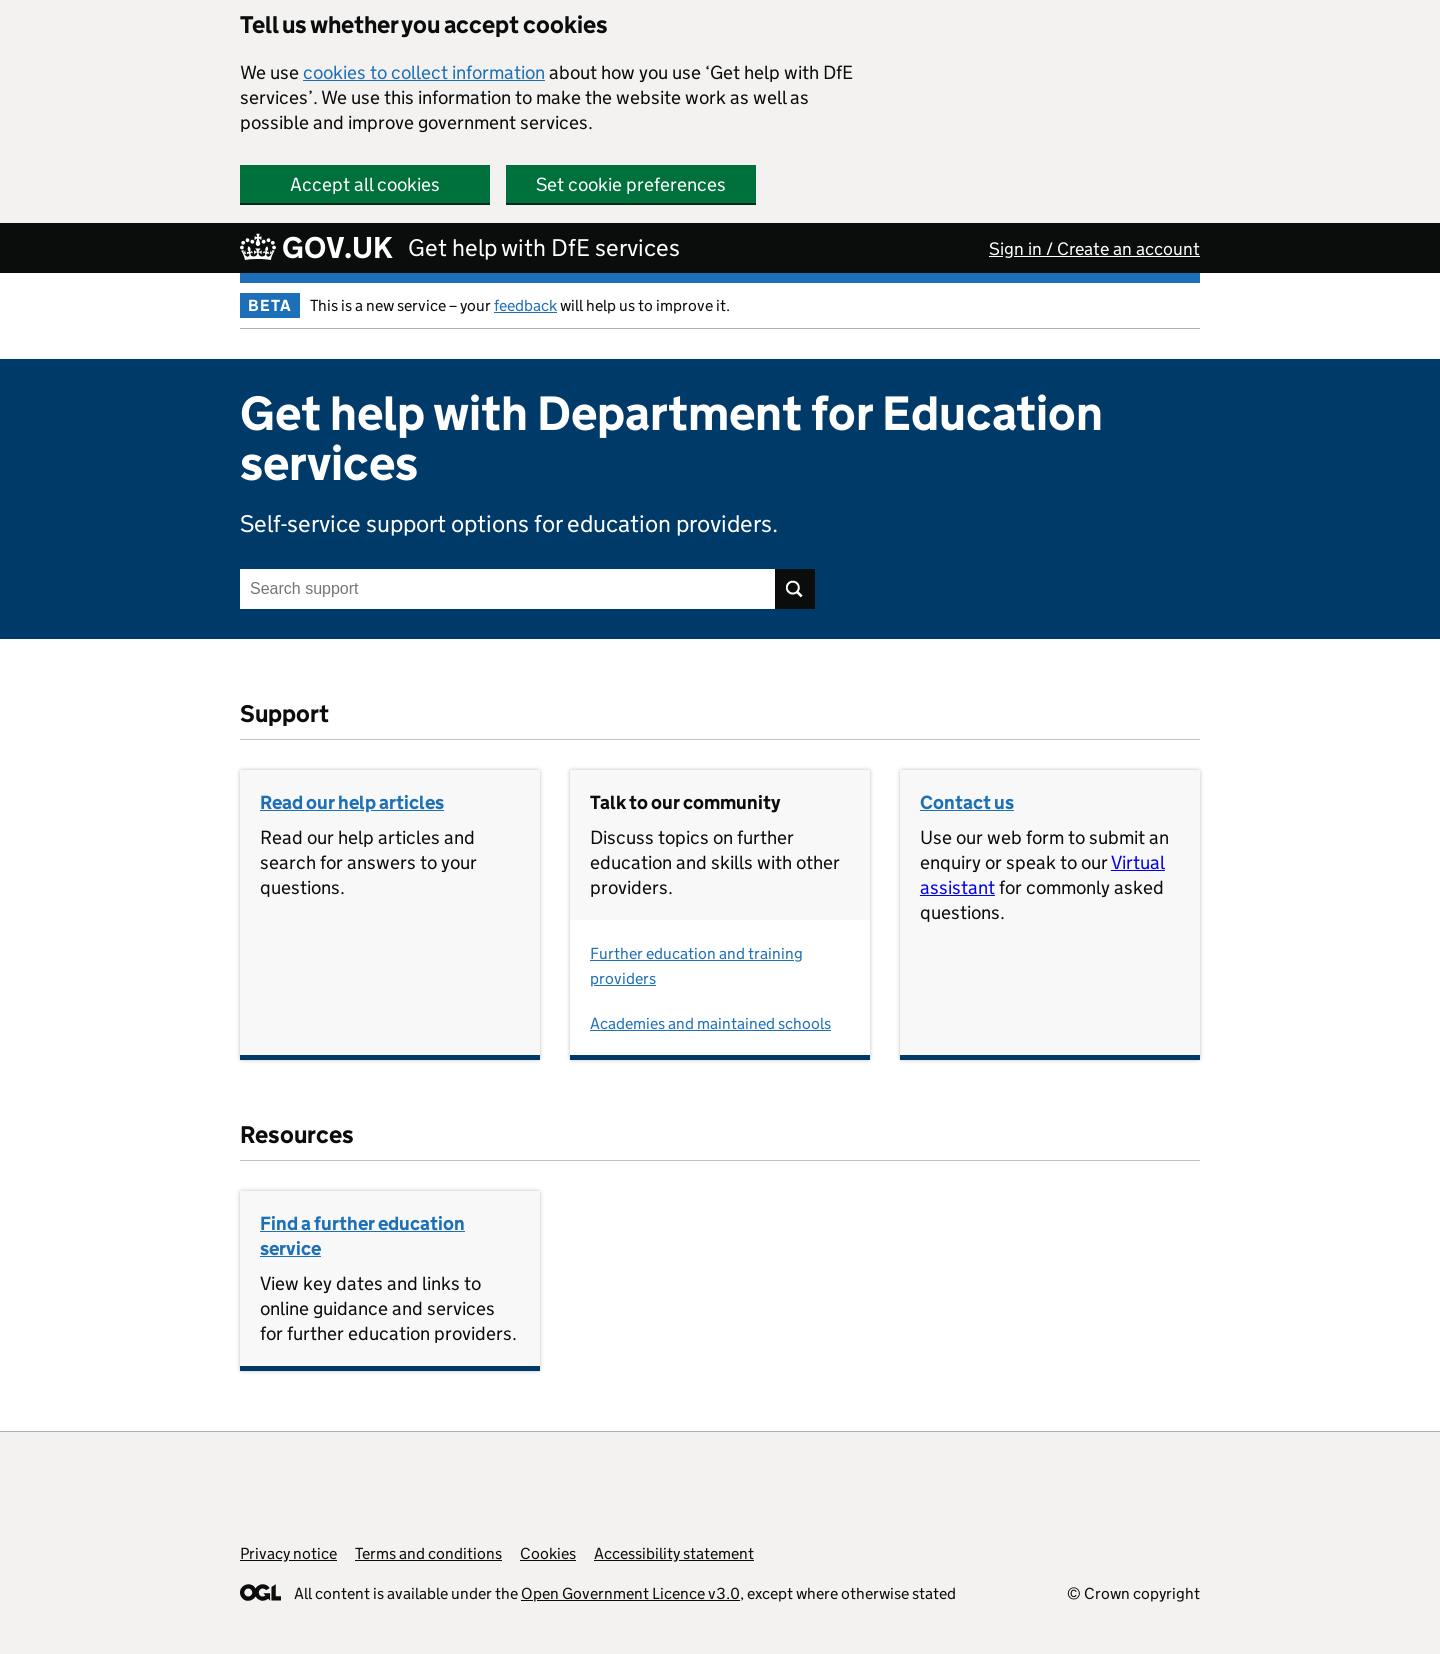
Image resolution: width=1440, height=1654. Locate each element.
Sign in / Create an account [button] (1094, 249)
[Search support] (507, 589)
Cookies (548, 1553)
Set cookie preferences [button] (631, 184)
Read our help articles (352, 802)
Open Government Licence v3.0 (630, 1593)
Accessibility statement (674, 1553)
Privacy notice (288, 1553)
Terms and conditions (428, 1553)
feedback (525, 305)
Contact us (967, 802)
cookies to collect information (424, 72)
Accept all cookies (365, 184)
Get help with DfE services (544, 247)
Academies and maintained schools (710, 1023)
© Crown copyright (1133, 1593)
